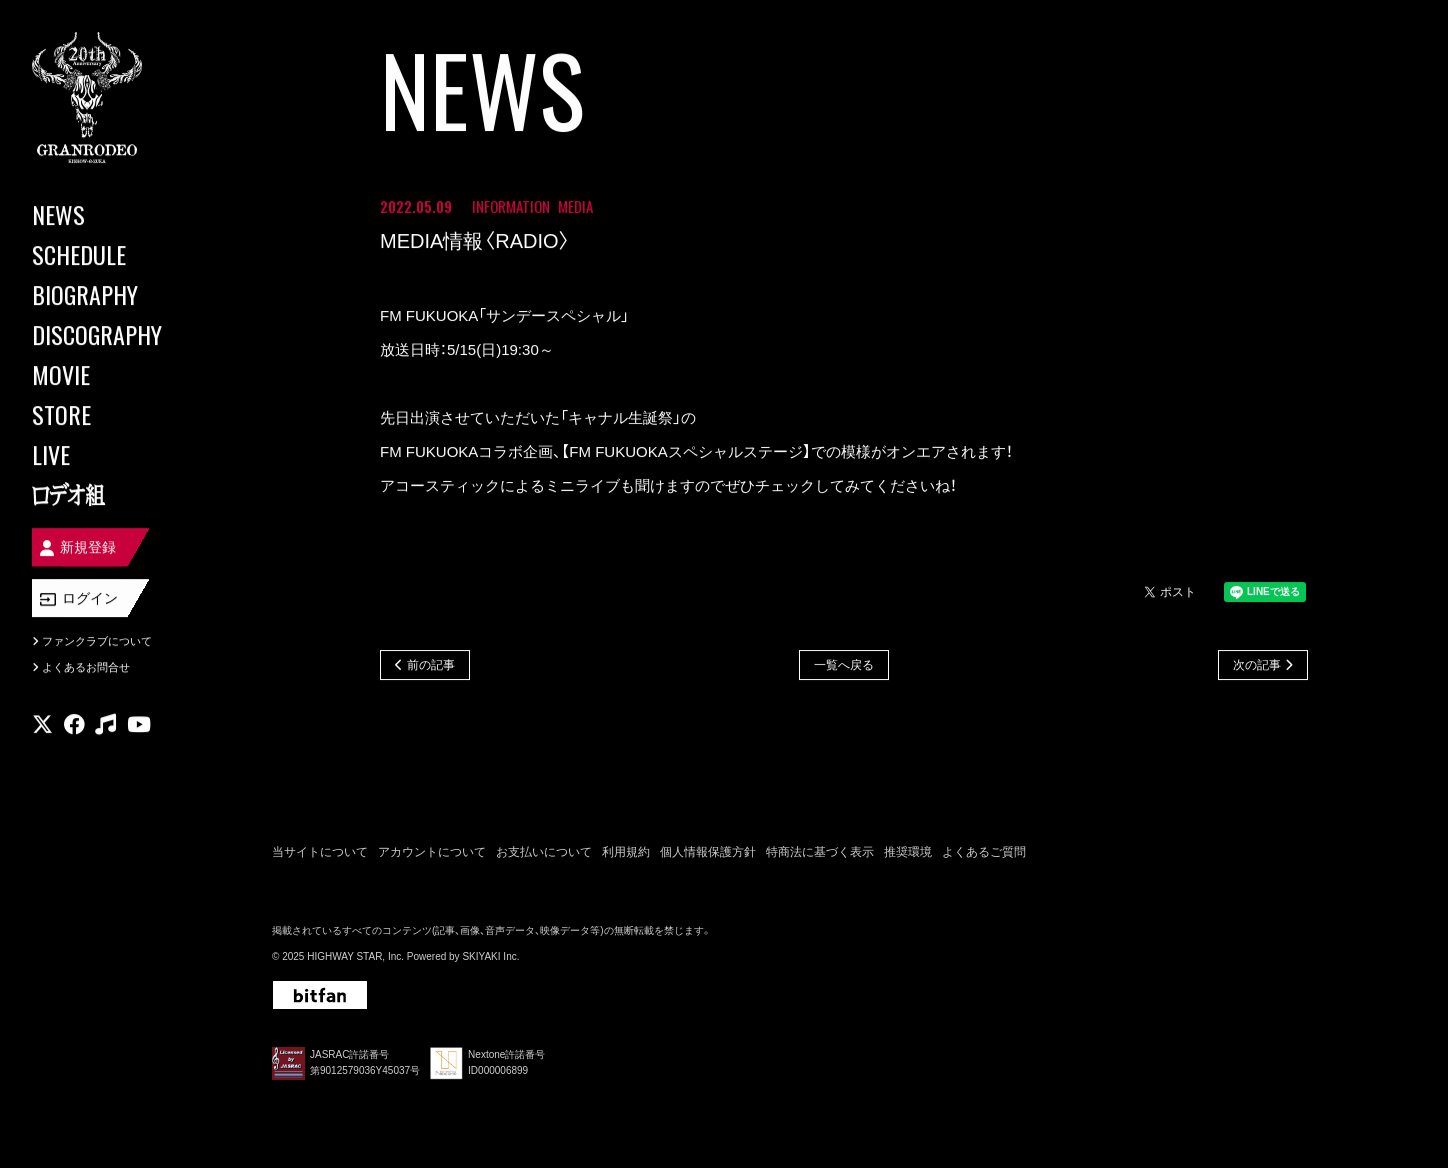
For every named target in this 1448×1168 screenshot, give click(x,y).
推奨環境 (908, 852)
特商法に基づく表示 (820, 852)
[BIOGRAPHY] (120, 294)
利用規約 (626, 852)
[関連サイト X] (42, 725)
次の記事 (1257, 666)
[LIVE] (120, 454)
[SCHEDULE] (120, 254)
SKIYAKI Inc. (490, 956)
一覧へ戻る (844, 666)
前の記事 (431, 666)
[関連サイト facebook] (74, 725)
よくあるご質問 (984, 852)
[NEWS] (120, 214)
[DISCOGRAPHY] (120, 334)
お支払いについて (544, 852)
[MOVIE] (120, 374)
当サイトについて (320, 852)
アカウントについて (432, 852)
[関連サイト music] (105, 725)
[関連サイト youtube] (139, 725)
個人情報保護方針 (708, 852)
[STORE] (120, 414)
